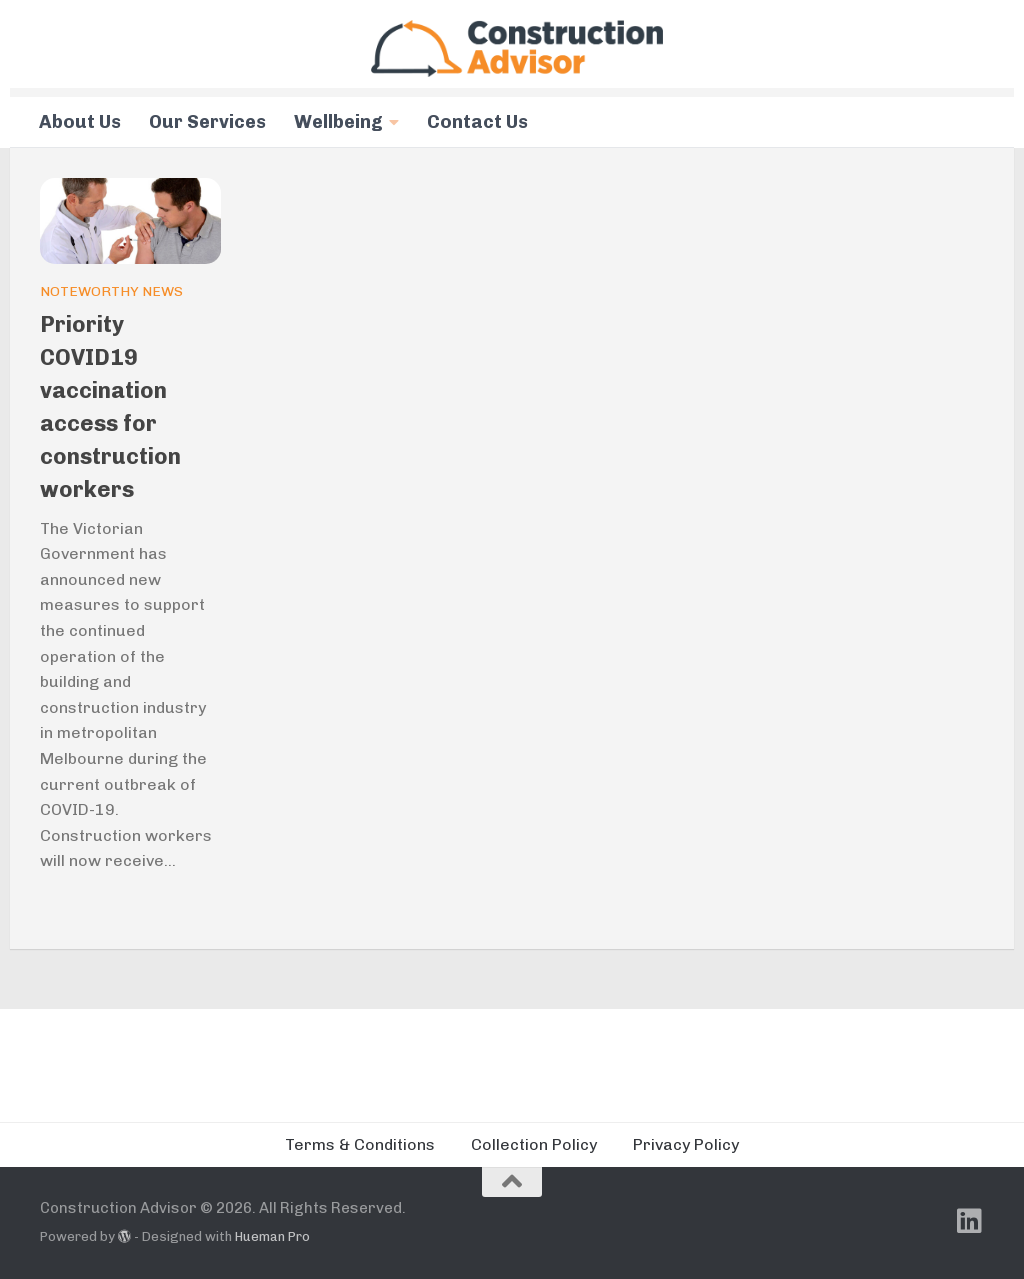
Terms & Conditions (360, 1144)
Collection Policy (534, 1144)
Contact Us (477, 122)
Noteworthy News (111, 291)
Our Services (207, 122)
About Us (80, 122)
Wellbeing (338, 122)
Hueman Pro (272, 1236)
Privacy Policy (686, 1144)
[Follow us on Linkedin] (970, 1221)
